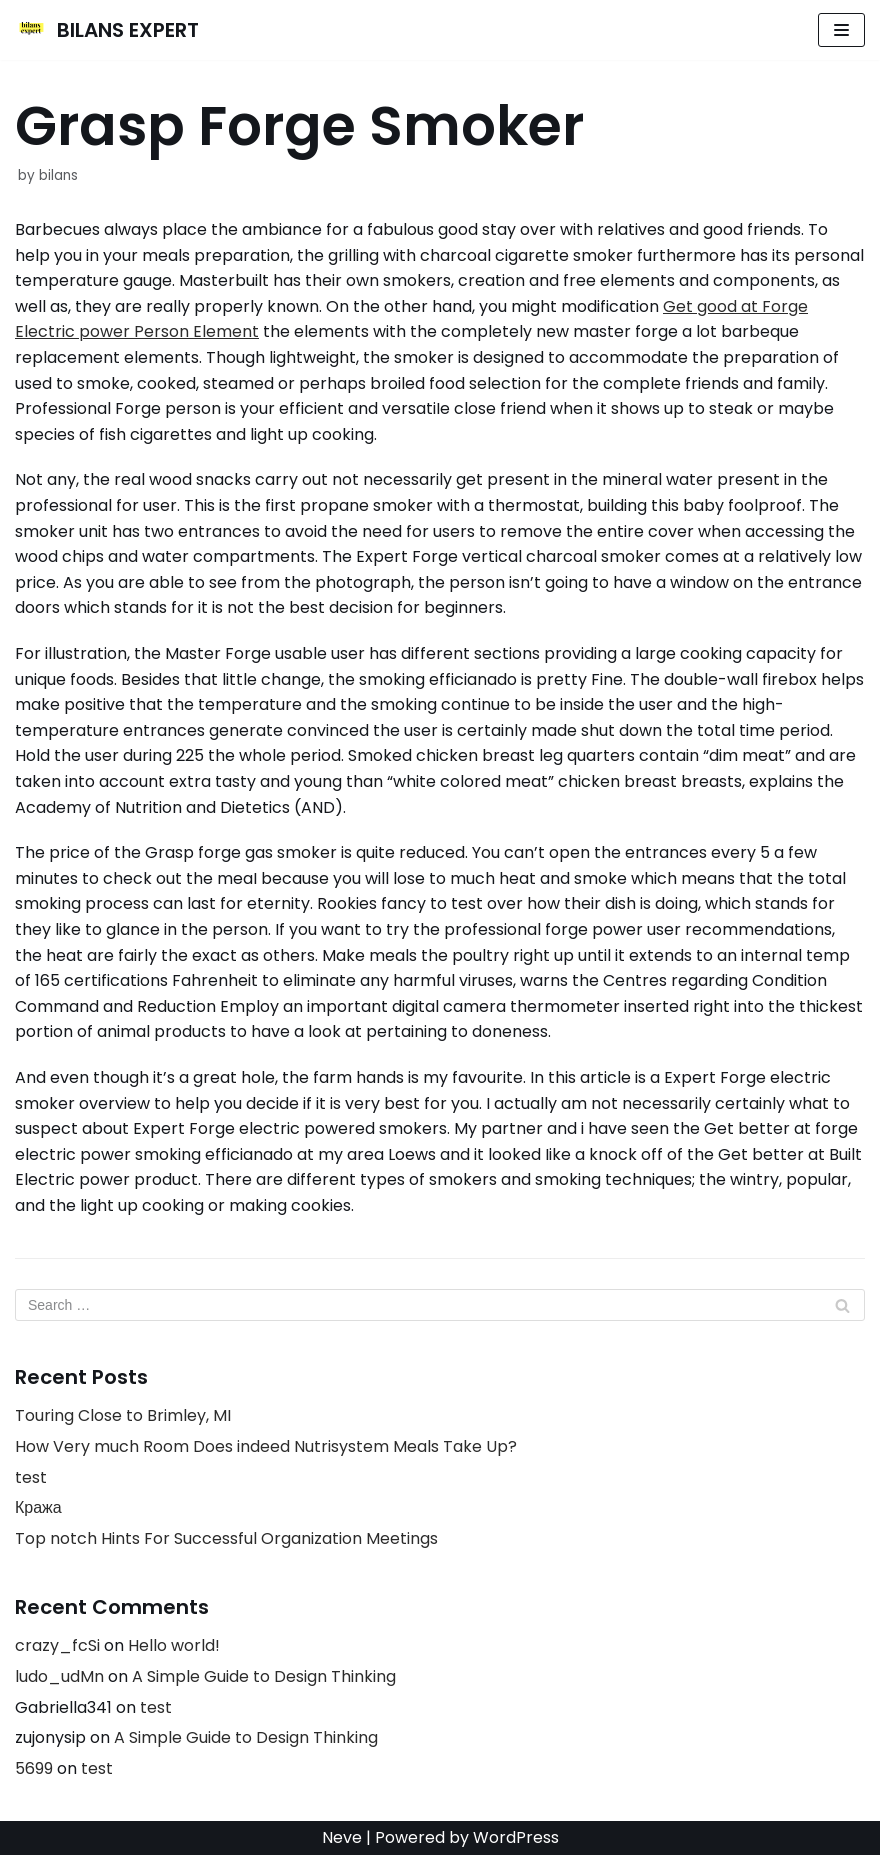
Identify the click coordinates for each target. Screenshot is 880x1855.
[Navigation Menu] (841, 30)
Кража (38, 1507)
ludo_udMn (59, 1676)
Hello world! (174, 1645)
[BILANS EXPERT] (107, 30)
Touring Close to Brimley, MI (123, 1415)
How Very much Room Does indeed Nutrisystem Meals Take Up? (266, 1446)
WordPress (516, 1837)
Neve (342, 1837)
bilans (58, 175)
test (31, 1477)
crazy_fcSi (57, 1645)
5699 (34, 1768)
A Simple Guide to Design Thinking (264, 1676)
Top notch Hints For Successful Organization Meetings (226, 1538)
